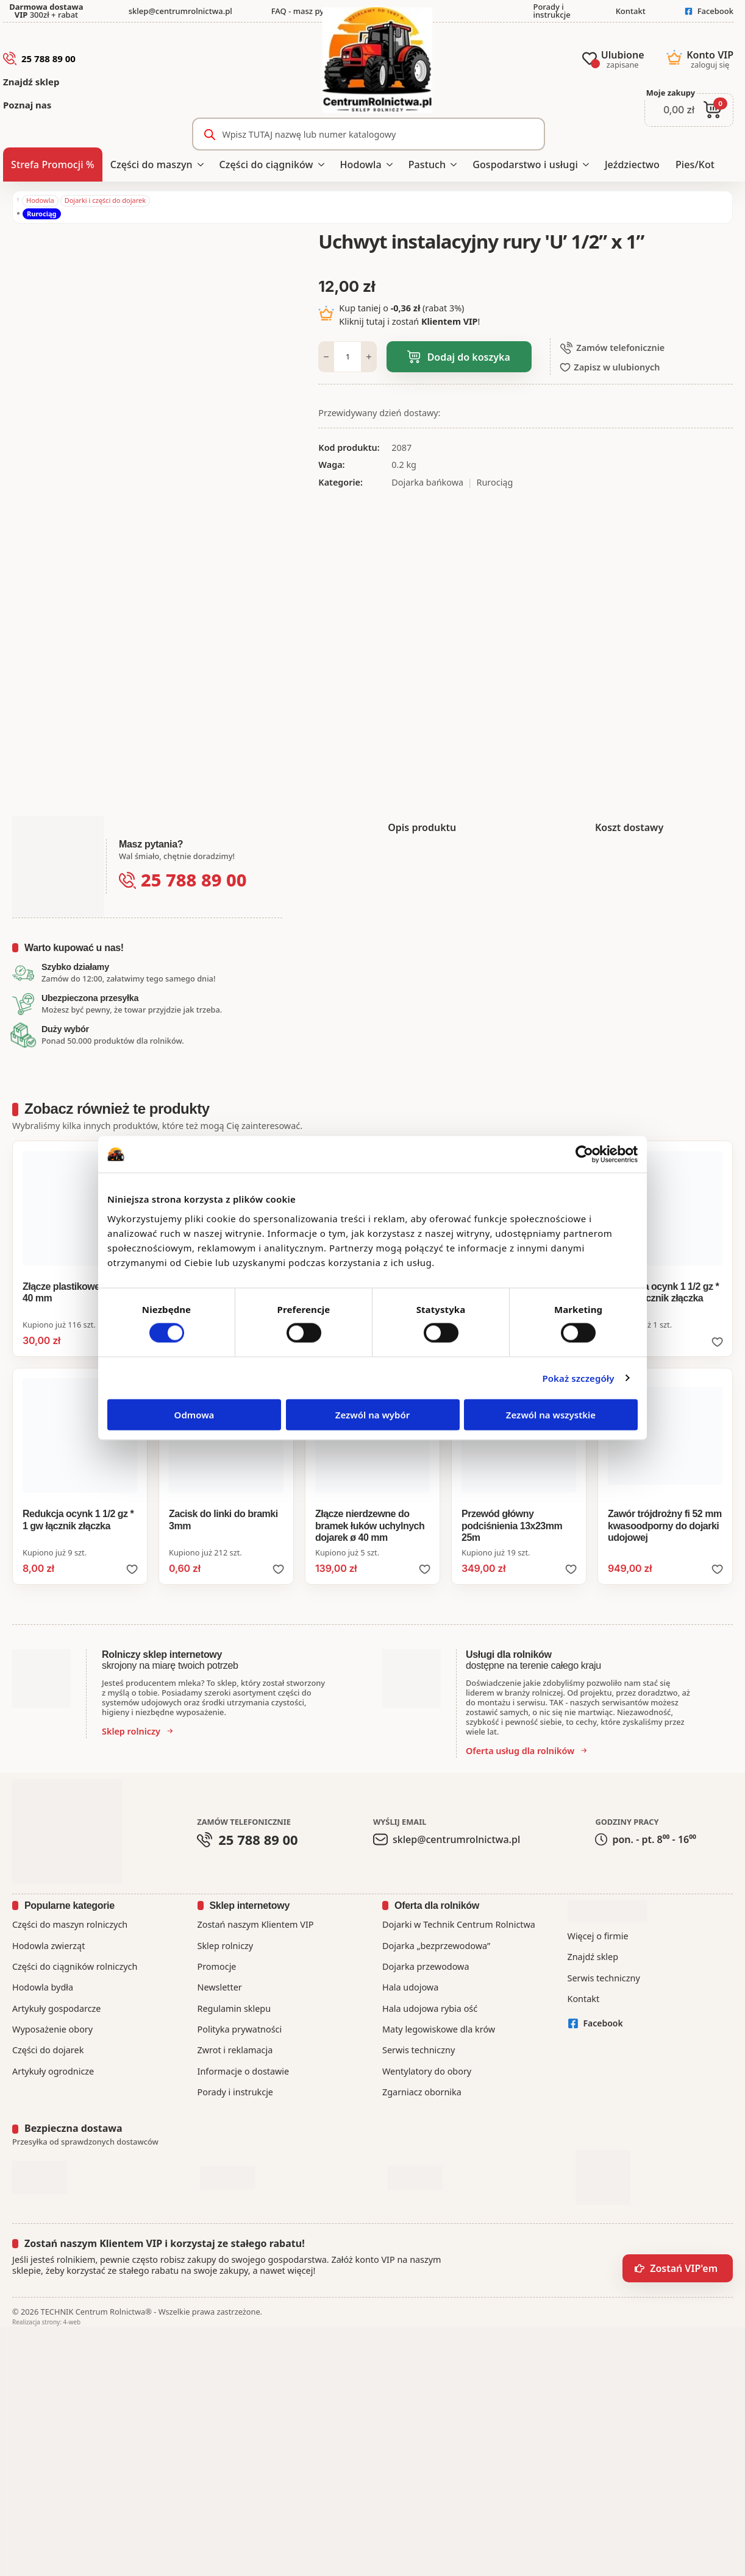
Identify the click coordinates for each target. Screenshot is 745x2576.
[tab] (422, 827)
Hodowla (361, 164)
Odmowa (194, 1414)
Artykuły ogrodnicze (53, 2071)
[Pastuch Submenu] (455, 164)
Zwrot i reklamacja (235, 2050)
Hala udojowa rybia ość (429, 2008)
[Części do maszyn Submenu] (202, 164)
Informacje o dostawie (244, 2071)
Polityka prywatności (240, 2029)
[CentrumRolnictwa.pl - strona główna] (377, 62)
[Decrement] (326, 356)
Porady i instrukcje (235, 2092)
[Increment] (369, 356)
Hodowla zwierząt (48, 1945)
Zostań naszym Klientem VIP (256, 1924)
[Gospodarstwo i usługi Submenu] (587, 164)
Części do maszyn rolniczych (69, 1924)
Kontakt (584, 1999)
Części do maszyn (151, 164)
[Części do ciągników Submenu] (322, 164)
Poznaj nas (27, 105)
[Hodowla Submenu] (391, 164)
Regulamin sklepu (234, 2008)
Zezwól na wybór (372, 1414)
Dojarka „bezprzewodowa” (436, 1945)
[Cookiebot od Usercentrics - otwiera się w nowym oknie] (584, 1154)
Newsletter (220, 1987)
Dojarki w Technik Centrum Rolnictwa (458, 1924)
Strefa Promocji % (52, 164)
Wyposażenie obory (52, 2029)
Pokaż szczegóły (578, 1378)
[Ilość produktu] (347, 356)
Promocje (217, 1966)
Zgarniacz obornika (422, 2092)
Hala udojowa (410, 1987)
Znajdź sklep (31, 82)
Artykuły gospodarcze (56, 2008)
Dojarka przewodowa (425, 1966)
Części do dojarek (48, 2050)
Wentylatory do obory (426, 2071)
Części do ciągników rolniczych (74, 1966)
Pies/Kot (695, 164)
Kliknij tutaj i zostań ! (409, 321)
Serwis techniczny (418, 2050)
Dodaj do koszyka (468, 357)
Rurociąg (41, 213)
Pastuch (427, 164)
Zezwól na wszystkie (551, 1414)
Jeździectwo (632, 164)
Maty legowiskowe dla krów (438, 2029)
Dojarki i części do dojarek (105, 200)
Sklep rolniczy (226, 1945)
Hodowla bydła (42, 1987)
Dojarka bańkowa (427, 482)
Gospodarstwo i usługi (525, 164)
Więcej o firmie (598, 1936)
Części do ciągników (266, 164)
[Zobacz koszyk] (688, 110)
